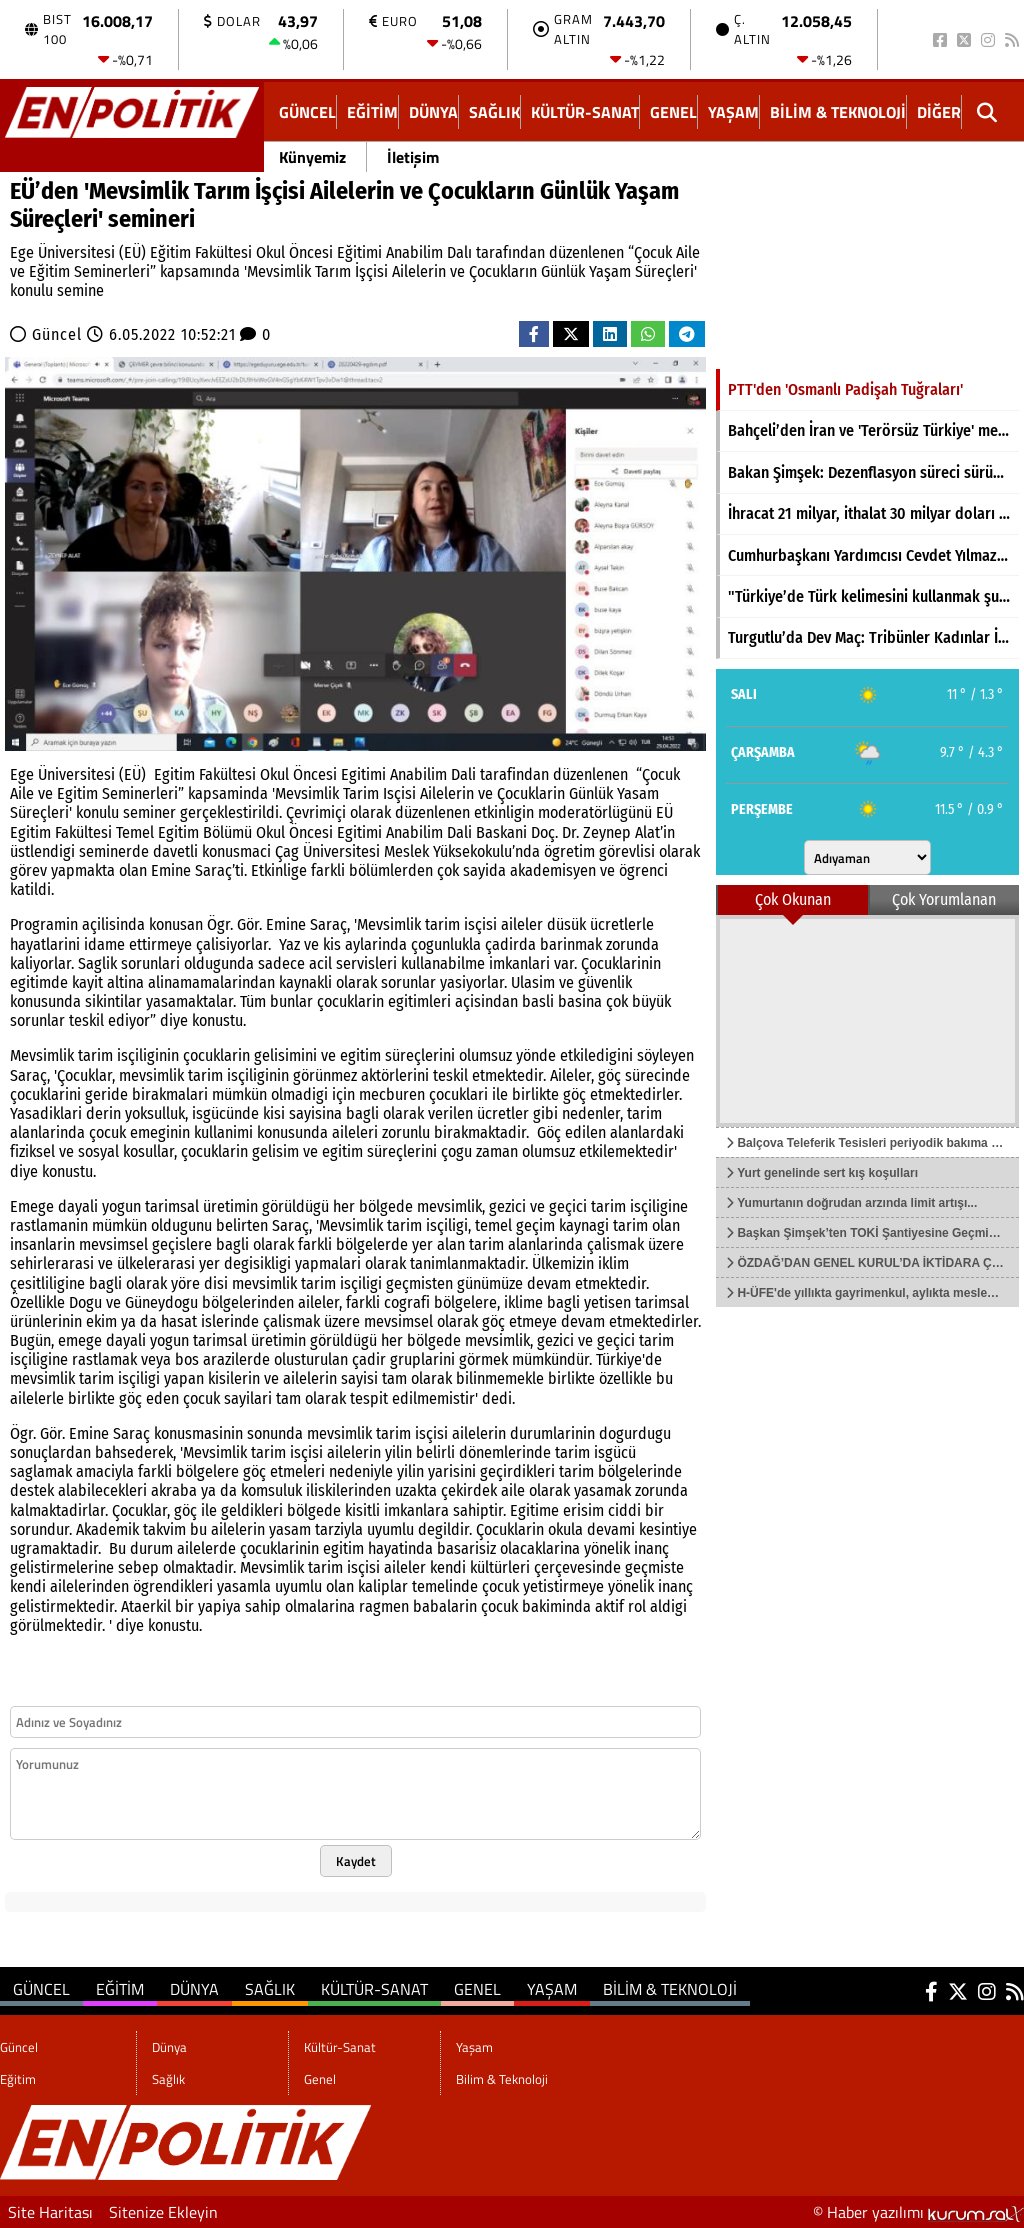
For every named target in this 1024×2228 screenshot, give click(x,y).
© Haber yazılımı (918, 2212)
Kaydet (356, 1861)
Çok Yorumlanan (944, 899)
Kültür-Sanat (585, 112)
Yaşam (733, 112)
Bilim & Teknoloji (838, 112)
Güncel (307, 112)
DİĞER (939, 112)
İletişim (413, 157)
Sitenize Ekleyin (163, 2212)
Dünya (433, 112)
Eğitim (372, 112)
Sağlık (494, 112)
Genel (673, 112)
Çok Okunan (793, 899)
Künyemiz (312, 157)
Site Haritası (50, 2212)
